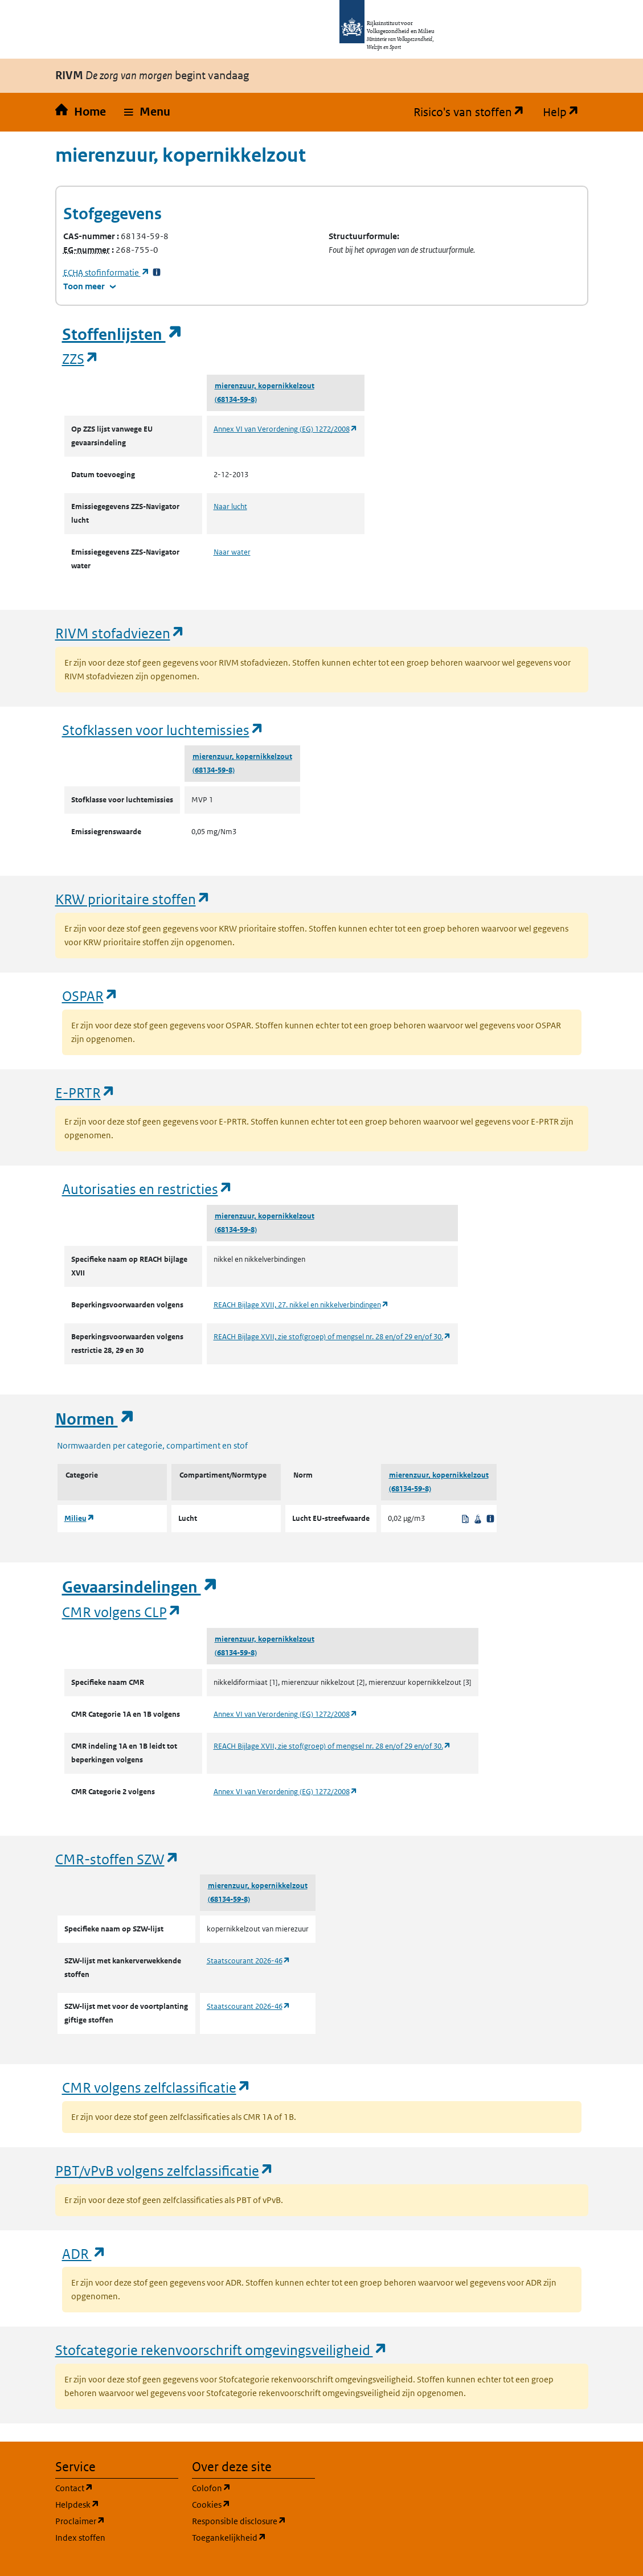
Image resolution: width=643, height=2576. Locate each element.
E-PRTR (85, 1092)
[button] (147, 112)
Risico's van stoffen (473, 112)
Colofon (253, 2487)
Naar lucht (230, 506)
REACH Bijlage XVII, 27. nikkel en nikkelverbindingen (301, 1305)
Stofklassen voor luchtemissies (163, 729)
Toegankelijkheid (253, 2537)
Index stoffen (80, 2537)
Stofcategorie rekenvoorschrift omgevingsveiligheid (221, 2349)
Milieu (79, 1518)
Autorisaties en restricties (147, 1188)
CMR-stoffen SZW (117, 1859)
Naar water (232, 552)
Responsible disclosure (253, 2520)
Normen (95, 1419)
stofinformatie (106, 272)
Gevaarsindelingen (140, 1587)
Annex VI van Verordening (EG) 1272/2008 (286, 429)
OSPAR (90, 995)
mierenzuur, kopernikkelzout (264, 386)
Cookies (253, 2504)
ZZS (80, 358)
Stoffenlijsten (122, 334)
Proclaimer (116, 2520)
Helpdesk (116, 2504)
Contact (116, 2487)
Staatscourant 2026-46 (248, 1961)
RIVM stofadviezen (120, 633)
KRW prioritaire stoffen (133, 899)
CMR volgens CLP (122, 1611)
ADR (84, 2253)
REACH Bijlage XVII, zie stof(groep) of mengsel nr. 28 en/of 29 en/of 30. (332, 1337)
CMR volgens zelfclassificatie (156, 2087)
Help (565, 112)
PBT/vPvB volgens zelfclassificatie (164, 2170)
